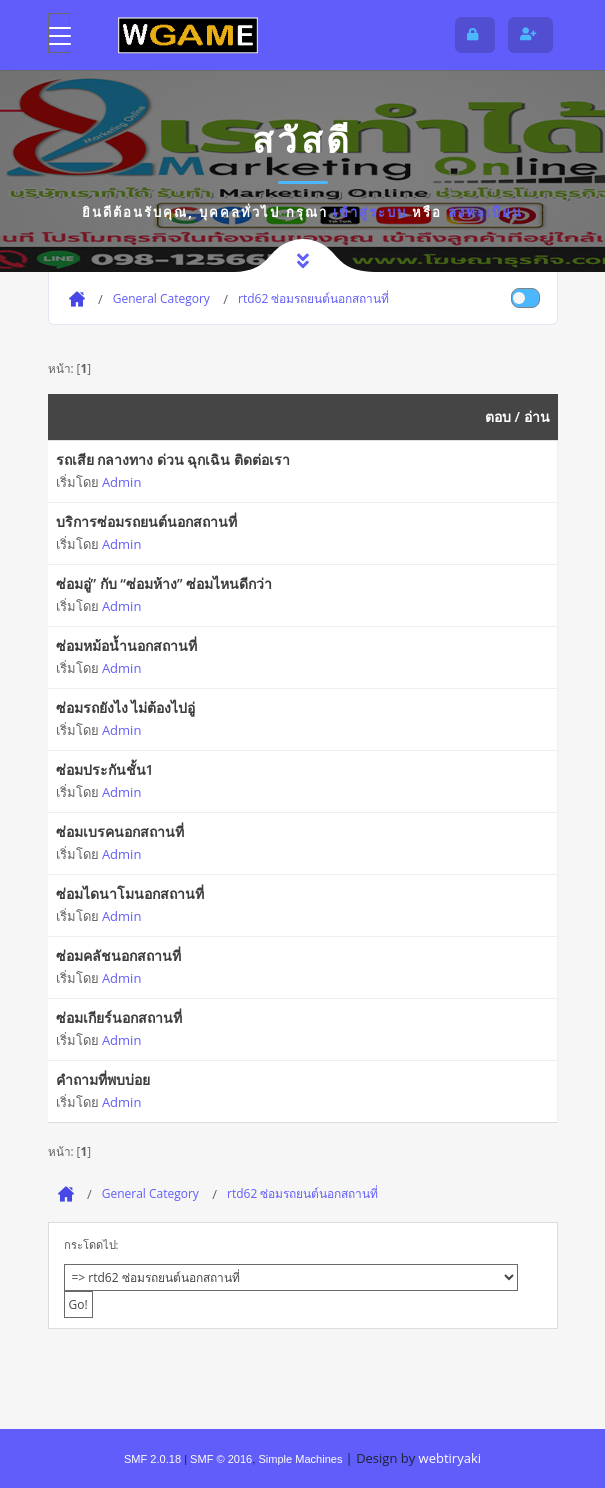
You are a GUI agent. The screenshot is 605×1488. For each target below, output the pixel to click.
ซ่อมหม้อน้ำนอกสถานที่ (126, 645)
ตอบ (498, 416)
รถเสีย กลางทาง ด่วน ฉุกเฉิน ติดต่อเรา (173, 459)
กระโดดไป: (91, 1244)
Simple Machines (300, 1459)
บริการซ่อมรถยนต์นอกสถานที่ (146, 521)
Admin (121, 482)
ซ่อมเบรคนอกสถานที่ (120, 831)
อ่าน (537, 416)
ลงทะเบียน (485, 212)
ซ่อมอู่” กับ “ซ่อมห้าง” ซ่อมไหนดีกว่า (164, 583)
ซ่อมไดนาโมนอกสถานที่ (130, 893)
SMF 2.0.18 (152, 1459)
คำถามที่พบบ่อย (103, 1079)
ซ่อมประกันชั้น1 (105, 769)
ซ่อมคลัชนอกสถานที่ (118, 955)
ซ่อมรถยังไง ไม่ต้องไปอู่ (126, 707)
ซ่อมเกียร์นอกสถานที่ (119, 1017)
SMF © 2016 (221, 1459)
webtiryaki (450, 1458)
